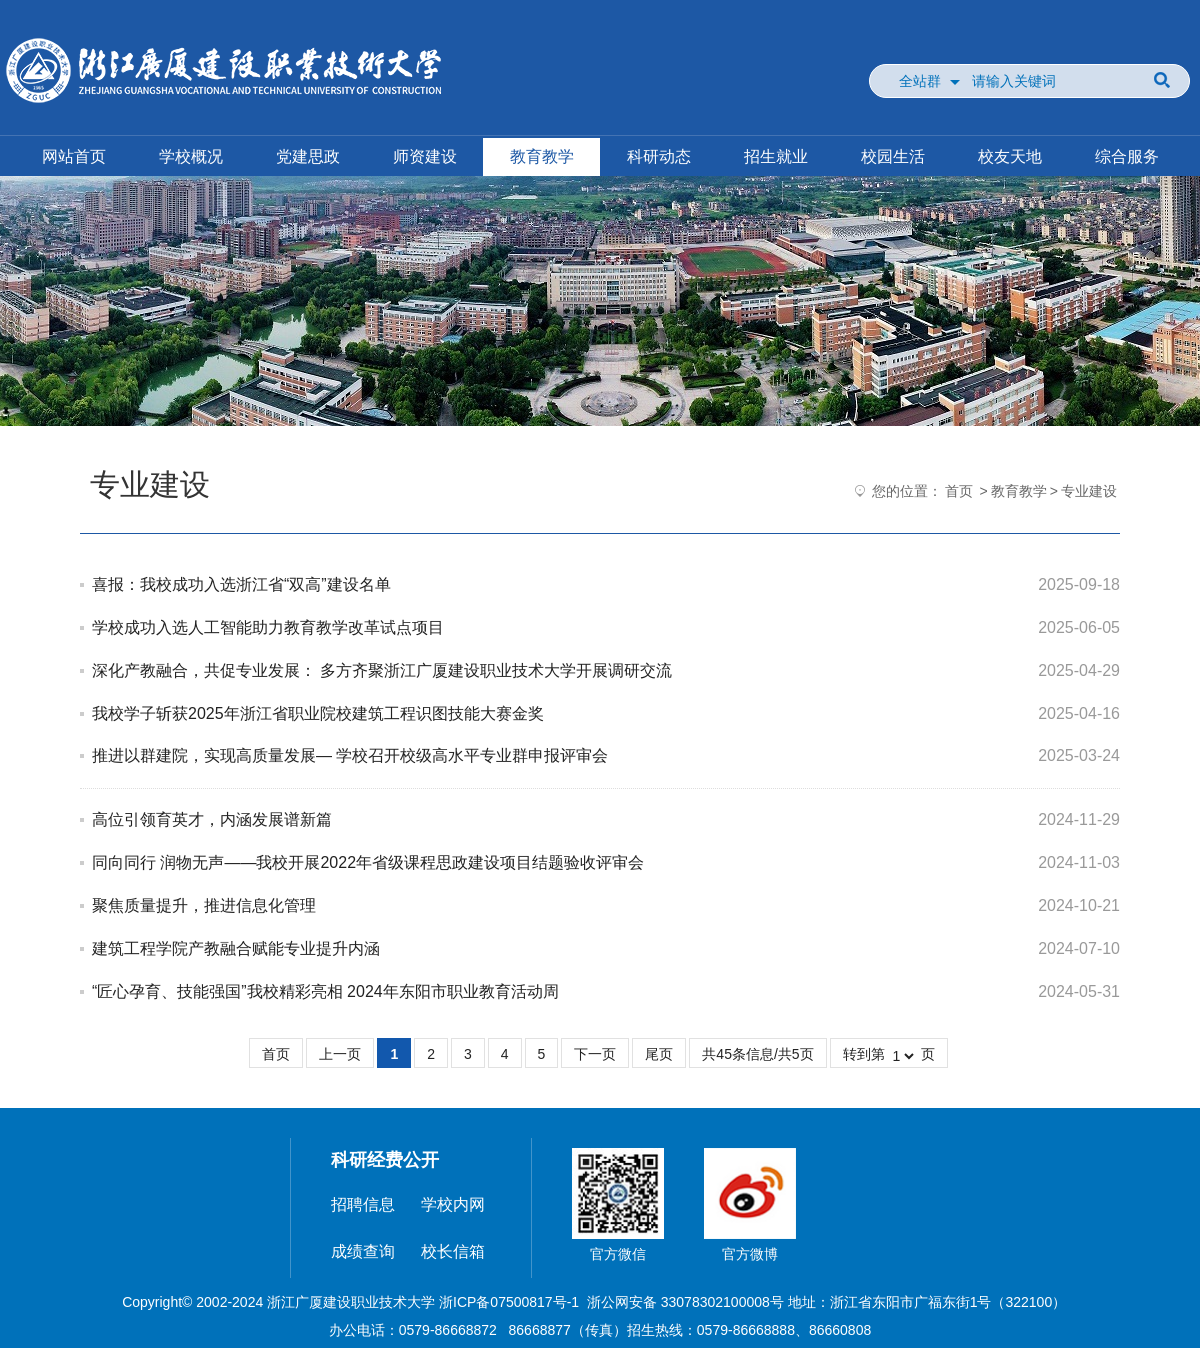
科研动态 (659, 156)
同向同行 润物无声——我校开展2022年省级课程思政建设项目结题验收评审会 (368, 862)
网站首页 (74, 156)
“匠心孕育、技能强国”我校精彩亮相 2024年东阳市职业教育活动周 (325, 991)
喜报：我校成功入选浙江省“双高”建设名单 (241, 584)
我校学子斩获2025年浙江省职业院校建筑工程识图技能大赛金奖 (318, 713)
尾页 (659, 1054)
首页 (959, 491)
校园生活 (893, 156)
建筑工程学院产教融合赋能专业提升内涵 (236, 948)
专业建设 (1089, 491)
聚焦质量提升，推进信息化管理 (204, 905)
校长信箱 (453, 1251)
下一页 (595, 1054)
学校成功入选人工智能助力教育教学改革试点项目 (268, 627)
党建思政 (308, 156)
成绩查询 (363, 1251)
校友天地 (1010, 156)
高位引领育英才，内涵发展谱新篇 (212, 819)
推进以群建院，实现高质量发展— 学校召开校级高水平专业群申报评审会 (350, 755)
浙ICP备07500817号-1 (509, 1302)
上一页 (340, 1054)
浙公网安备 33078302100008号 (685, 1302)
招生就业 (776, 156)
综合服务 (1127, 156)
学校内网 (453, 1204)
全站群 (920, 81)
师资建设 (425, 156)
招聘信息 (363, 1204)
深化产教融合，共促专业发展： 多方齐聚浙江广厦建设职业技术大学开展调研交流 (382, 670)
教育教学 (542, 156)
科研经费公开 (385, 1160)
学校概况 (191, 156)
